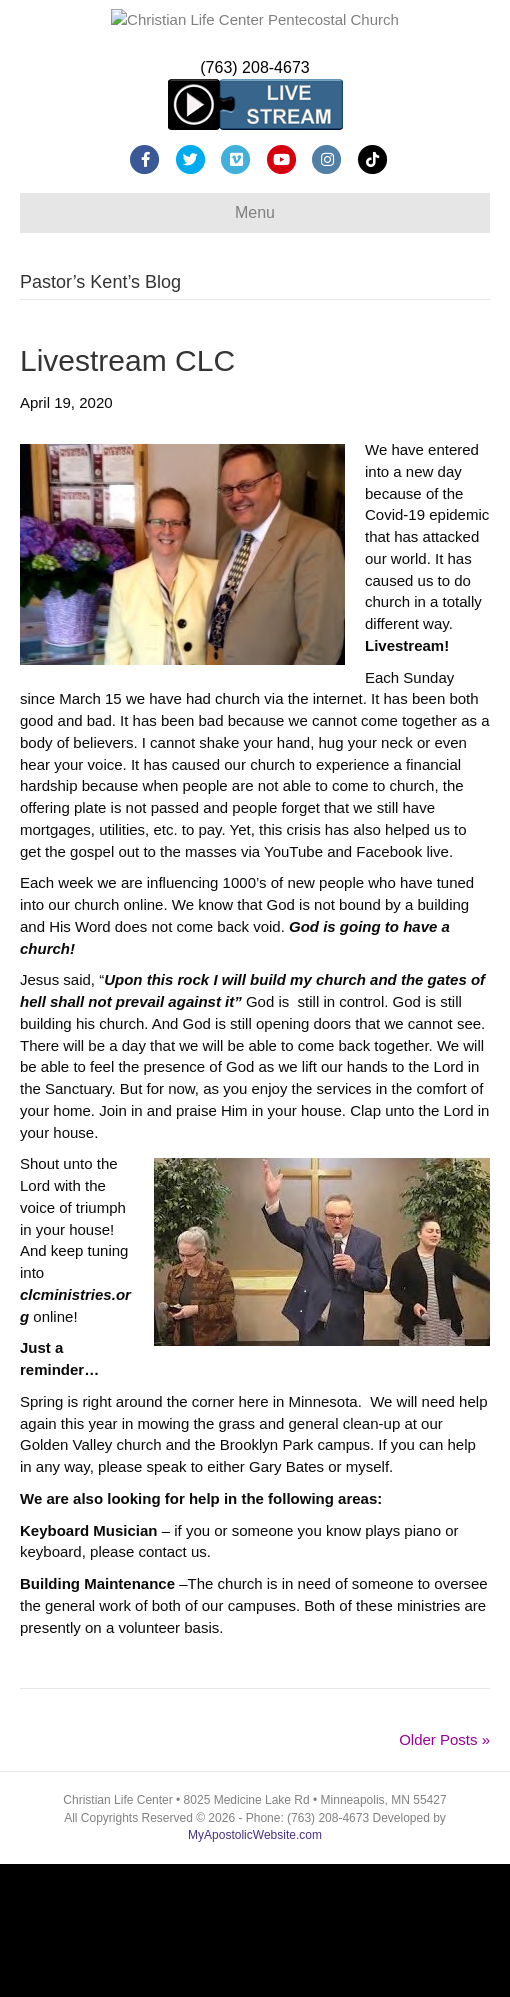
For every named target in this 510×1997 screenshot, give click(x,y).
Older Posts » (444, 1872)
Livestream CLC (127, 493)
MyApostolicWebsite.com (255, 1968)
